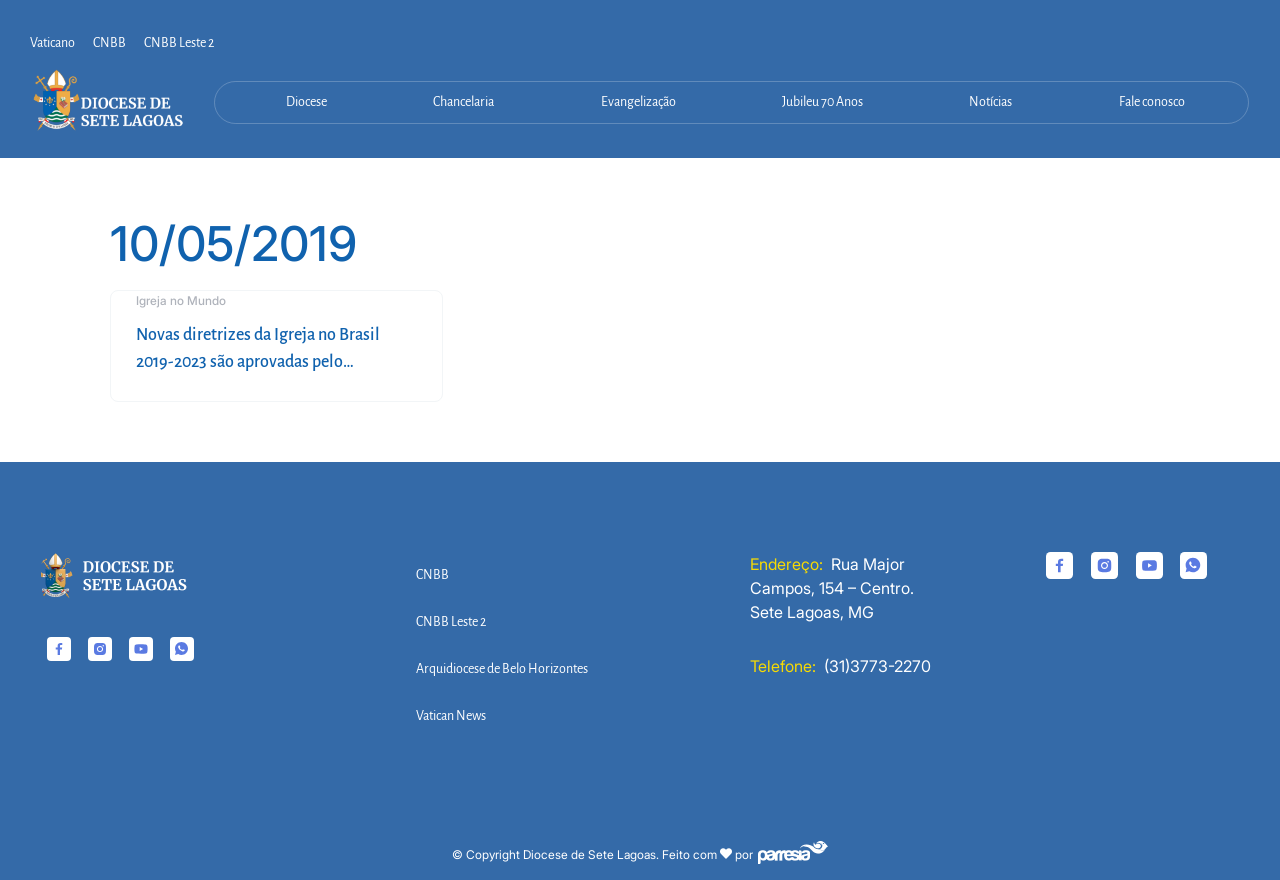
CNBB (109, 43)
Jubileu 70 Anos (822, 102)
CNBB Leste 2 (179, 43)
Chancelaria (463, 102)
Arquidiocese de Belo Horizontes (502, 669)
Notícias (990, 102)
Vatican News (451, 716)
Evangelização (638, 102)
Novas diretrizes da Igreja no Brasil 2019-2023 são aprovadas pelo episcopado (258, 362)
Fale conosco (1152, 102)
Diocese (306, 102)
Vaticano (52, 43)
